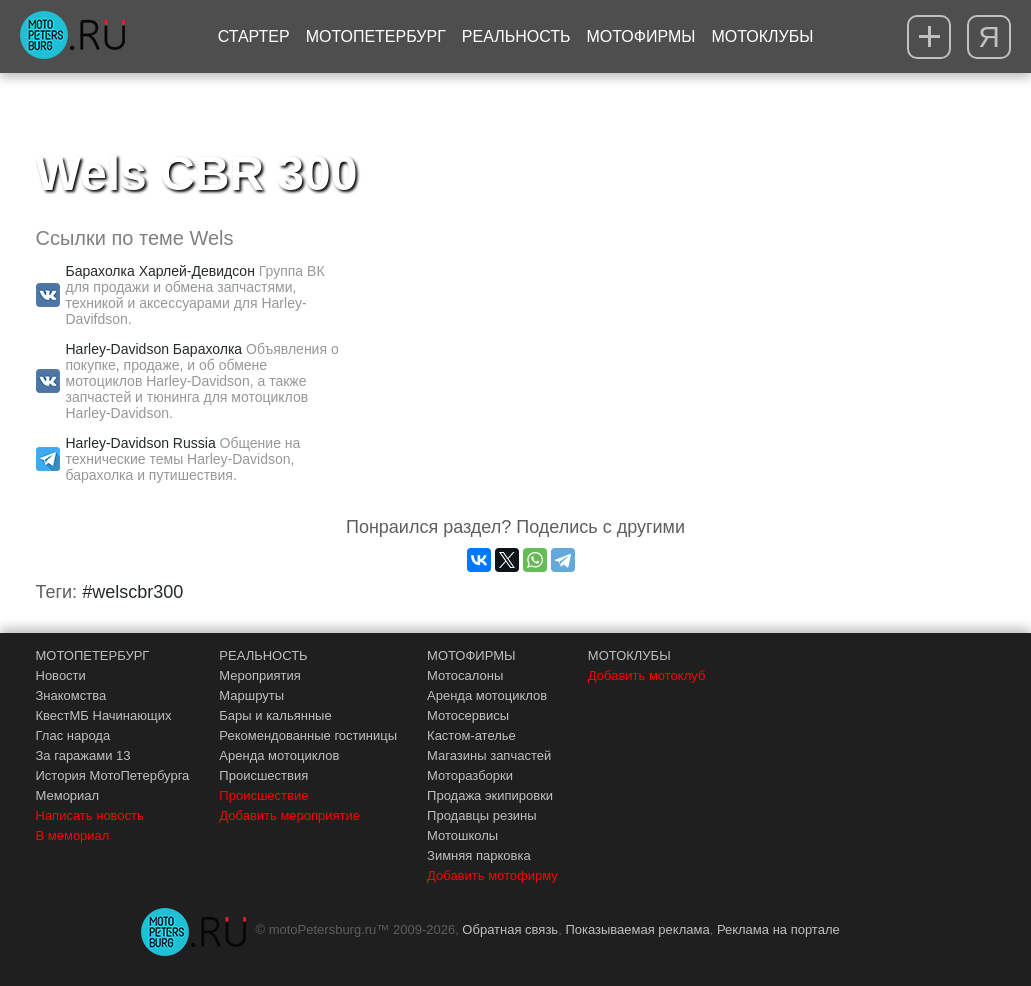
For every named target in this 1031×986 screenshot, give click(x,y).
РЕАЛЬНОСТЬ (263, 655)
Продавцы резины (482, 815)
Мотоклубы (762, 36)
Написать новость (90, 815)
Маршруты (251, 695)
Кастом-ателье (471, 735)
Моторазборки (470, 775)
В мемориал (73, 835)
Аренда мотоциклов (279, 755)
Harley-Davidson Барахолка (154, 349)
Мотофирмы (641, 36)
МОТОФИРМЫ (471, 655)
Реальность (516, 36)
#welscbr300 (132, 592)
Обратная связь (510, 929)
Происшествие (263, 795)
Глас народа (73, 735)
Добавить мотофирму (492, 875)
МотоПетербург (376, 36)
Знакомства (71, 695)
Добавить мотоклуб (647, 675)
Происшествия (263, 775)
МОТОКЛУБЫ (629, 655)
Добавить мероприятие (289, 815)
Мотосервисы (468, 715)
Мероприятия (260, 675)
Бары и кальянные (275, 715)
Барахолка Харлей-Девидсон (160, 271)
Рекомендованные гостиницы (308, 735)
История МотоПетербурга (113, 775)
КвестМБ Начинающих (104, 715)
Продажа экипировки (490, 795)
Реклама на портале (778, 929)
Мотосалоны (465, 675)
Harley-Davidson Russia (141, 443)
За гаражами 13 (83, 755)
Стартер (254, 36)
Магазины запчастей (489, 755)
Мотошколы (462, 835)
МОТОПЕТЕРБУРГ (93, 655)
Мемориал (68, 795)
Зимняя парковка (479, 855)
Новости (61, 675)
